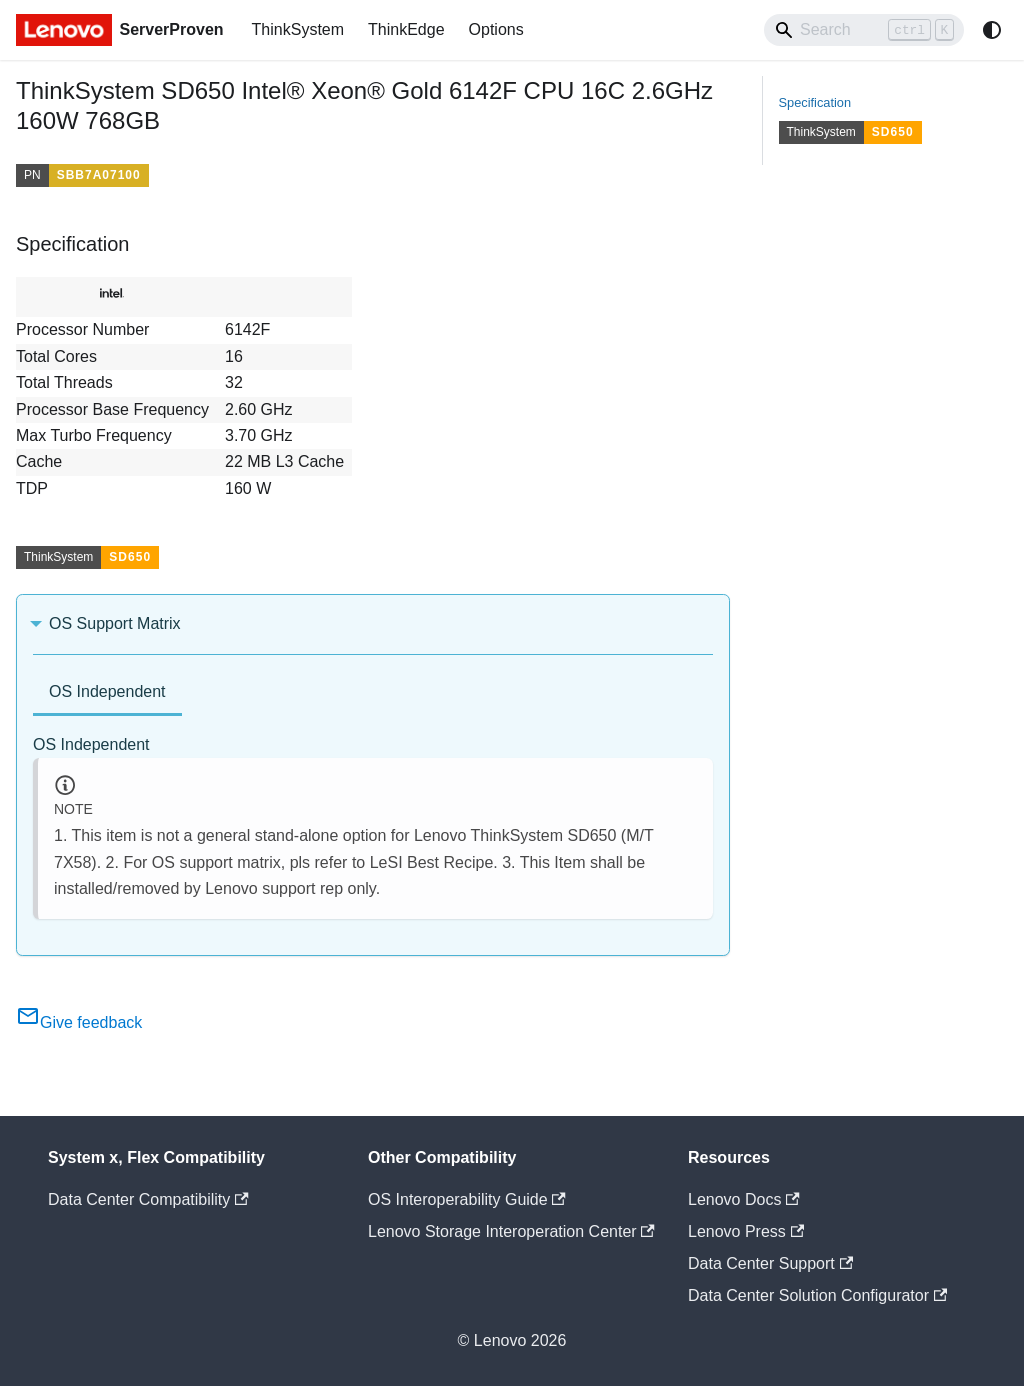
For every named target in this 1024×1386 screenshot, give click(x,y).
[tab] (107, 693)
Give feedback (79, 1022)
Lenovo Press (746, 1231)
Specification (815, 102)
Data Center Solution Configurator (817, 1295)
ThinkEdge (406, 29)
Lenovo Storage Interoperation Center (511, 1231)
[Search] (864, 30)
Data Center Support (770, 1263)
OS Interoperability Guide (467, 1199)
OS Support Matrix (115, 623)
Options (496, 29)
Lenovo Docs (744, 1199)
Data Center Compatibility (148, 1199)
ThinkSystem (298, 29)
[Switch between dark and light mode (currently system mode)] (992, 30)
